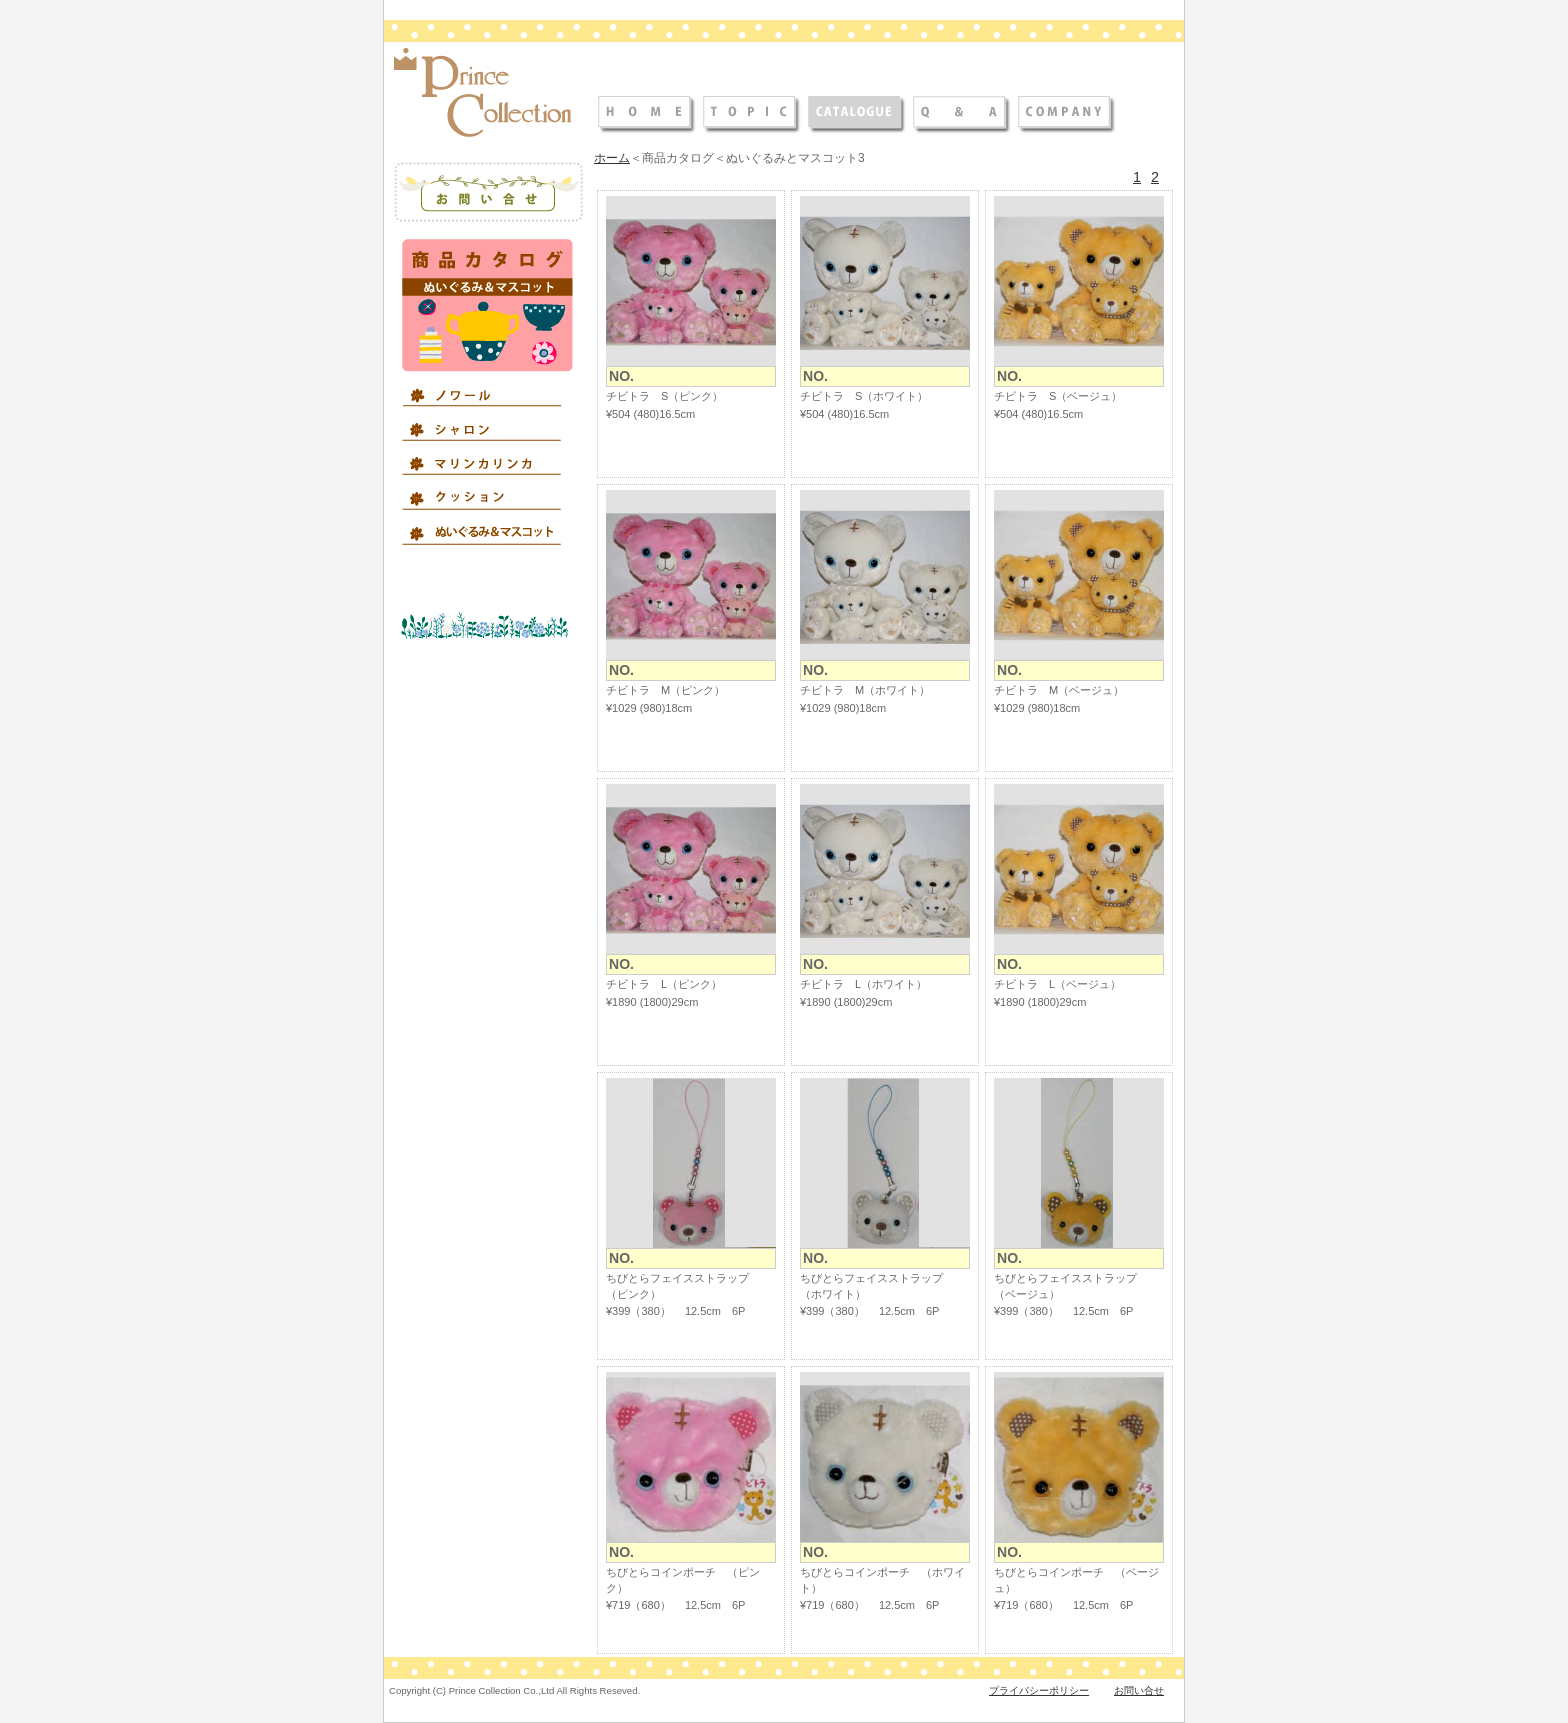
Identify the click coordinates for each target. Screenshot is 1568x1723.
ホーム (612, 158)
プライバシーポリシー (1039, 1690)
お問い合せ (1139, 1690)
